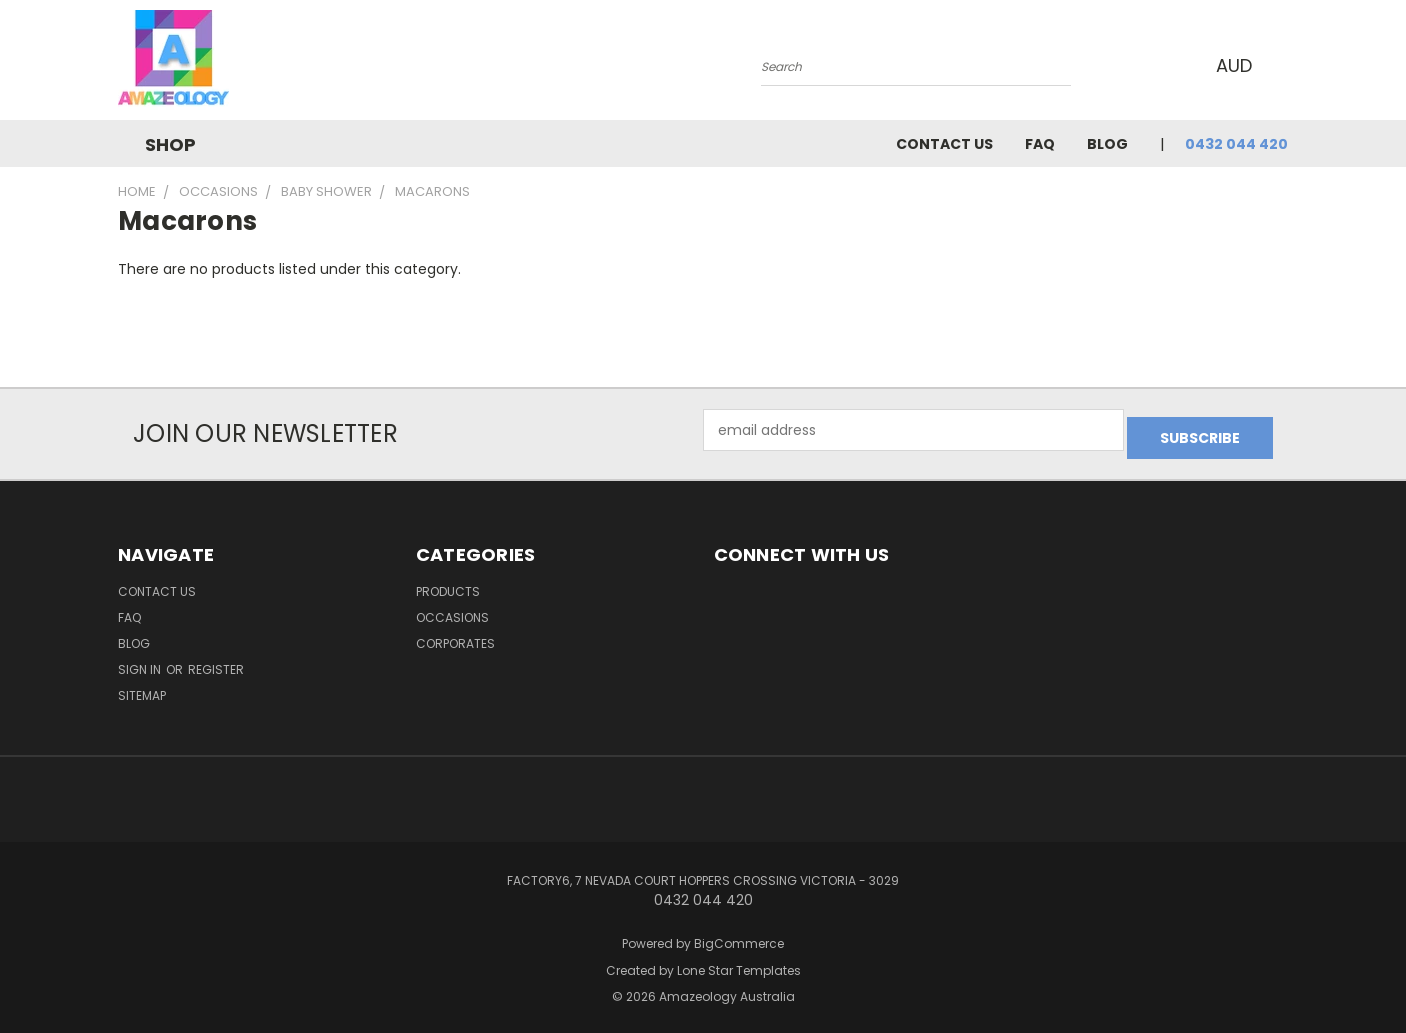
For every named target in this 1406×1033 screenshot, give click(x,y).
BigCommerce (739, 935)
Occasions (452, 609)
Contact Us (944, 144)
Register (216, 661)
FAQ (1040, 144)
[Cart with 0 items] (1283, 65)
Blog (1107, 144)
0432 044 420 (1236, 144)
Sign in (141, 661)
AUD (1232, 65)
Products (448, 583)
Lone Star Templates (739, 962)
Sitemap (142, 687)
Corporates (455, 635)
